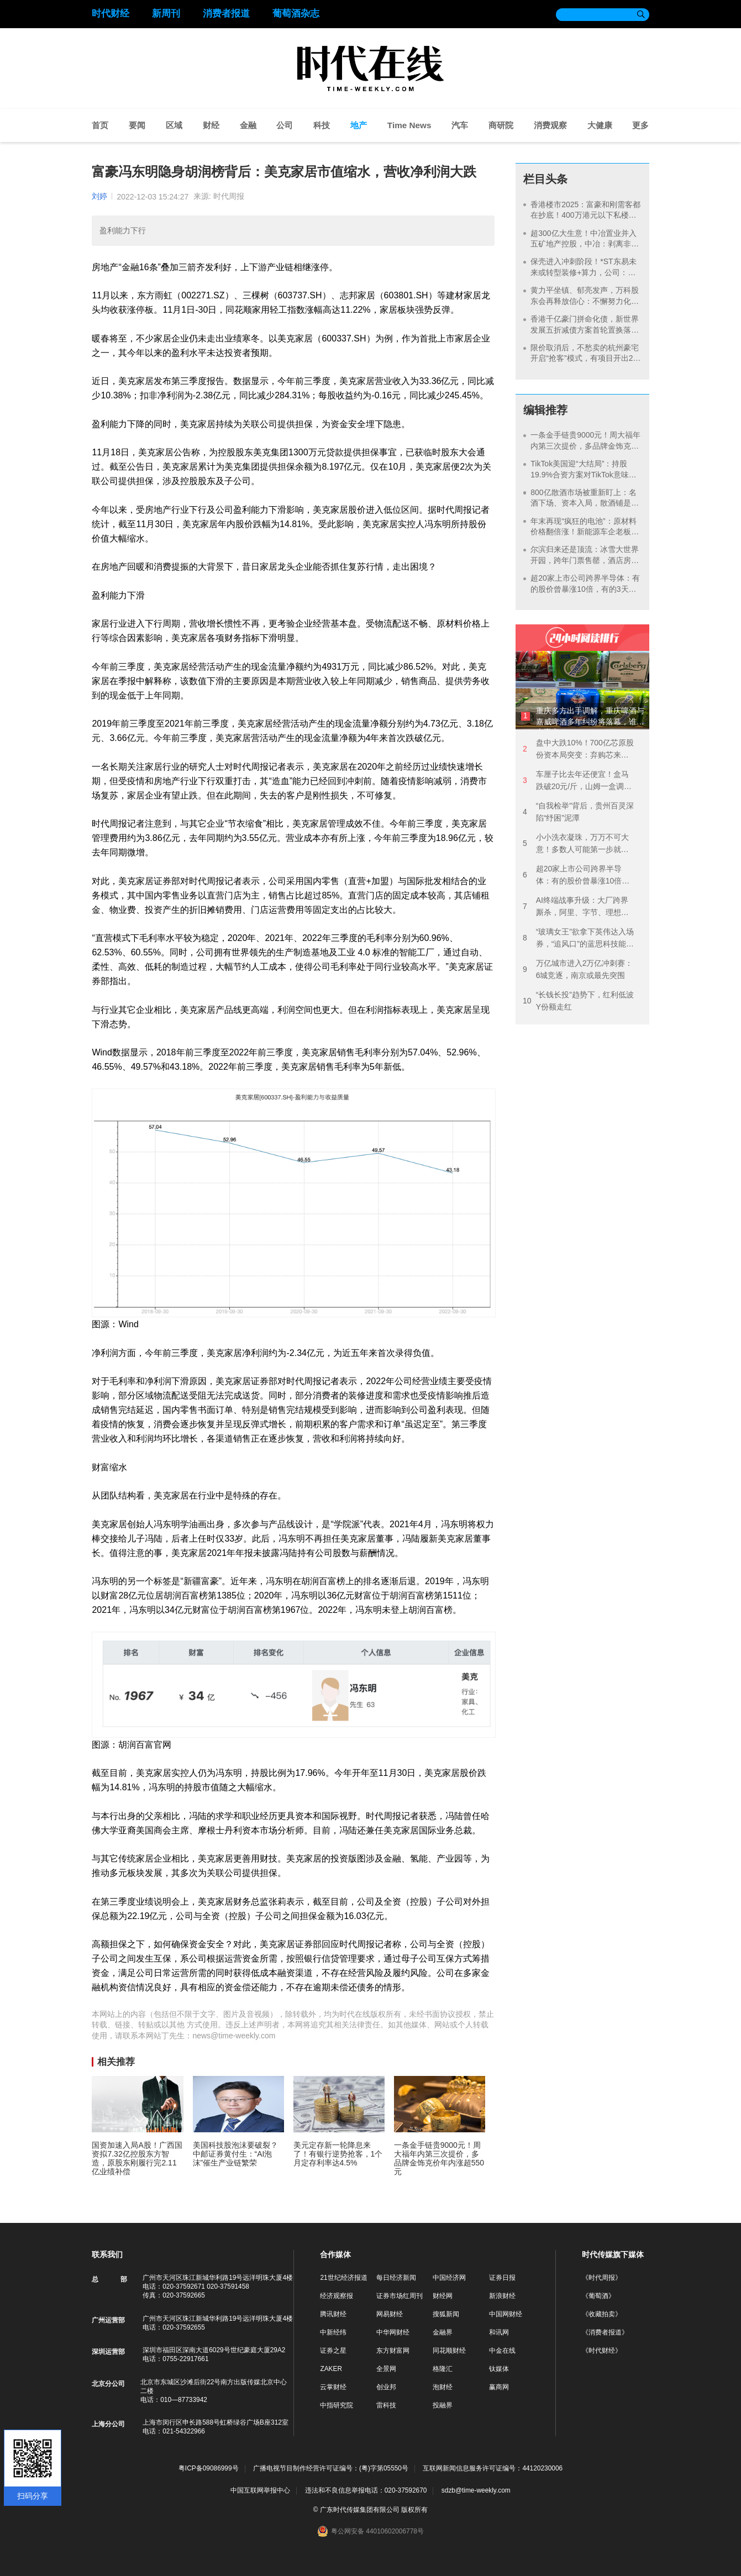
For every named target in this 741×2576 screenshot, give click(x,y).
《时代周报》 (602, 2277)
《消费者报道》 (605, 2332)
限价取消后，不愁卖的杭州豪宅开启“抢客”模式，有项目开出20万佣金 (584, 358)
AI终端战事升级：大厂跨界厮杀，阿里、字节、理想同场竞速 (576, 907)
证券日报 (502, 2277)
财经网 (443, 2296)
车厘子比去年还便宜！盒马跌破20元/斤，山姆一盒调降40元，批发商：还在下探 (577, 781)
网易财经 (389, 2314)
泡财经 (443, 2387)
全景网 (386, 2369)
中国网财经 (505, 2314)
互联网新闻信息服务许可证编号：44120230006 (493, 2468)
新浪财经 (502, 2296)
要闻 (137, 125)
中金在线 (502, 2350)
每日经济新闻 (396, 2277)
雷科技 (386, 2405)
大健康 (599, 125)
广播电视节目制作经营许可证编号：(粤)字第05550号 (330, 2468)
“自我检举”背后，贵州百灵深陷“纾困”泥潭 (578, 811)
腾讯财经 (333, 2314)
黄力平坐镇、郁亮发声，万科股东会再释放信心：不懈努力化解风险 (584, 301)
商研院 (500, 125)
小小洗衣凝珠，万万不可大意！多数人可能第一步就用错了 (576, 844)
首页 (100, 125)
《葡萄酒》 (598, 2296)
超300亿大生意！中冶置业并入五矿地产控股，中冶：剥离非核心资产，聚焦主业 (584, 244)
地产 (358, 125)
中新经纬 (333, 2332)
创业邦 (386, 2387)
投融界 (443, 2405)
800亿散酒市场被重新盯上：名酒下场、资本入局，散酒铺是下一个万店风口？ (584, 503)
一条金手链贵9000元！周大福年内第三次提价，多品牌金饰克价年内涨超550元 (585, 445)
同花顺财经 (449, 2350)
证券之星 (333, 2350)
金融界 (443, 2332)
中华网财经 (392, 2332)
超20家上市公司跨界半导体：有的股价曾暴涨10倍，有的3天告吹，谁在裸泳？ (585, 589)
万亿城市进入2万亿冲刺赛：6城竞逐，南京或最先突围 (578, 969)
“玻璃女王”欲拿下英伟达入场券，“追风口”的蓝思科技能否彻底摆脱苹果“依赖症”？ (578, 938)
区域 (174, 125)
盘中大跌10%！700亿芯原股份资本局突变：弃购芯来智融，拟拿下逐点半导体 (578, 749)
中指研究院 (336, 2405)
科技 (321, 125)
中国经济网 (449, 2277)
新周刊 (166, 13)
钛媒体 (499, 2369)
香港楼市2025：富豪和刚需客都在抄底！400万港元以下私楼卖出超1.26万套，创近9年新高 (585, 215)
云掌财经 (333, 2387)
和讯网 (499, 2332)
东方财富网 (392, 2350)
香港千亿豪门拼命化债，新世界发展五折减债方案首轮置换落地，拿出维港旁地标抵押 (584, 329)
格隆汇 (443, 2369)
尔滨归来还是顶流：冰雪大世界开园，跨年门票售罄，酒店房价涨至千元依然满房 (584, 560)
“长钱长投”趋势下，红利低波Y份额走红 (578, 1000)
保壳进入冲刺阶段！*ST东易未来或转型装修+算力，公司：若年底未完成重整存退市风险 (583, 272)
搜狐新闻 (446, 2314)
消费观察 (550, 125)
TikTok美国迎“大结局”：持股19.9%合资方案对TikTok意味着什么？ (583, 474)
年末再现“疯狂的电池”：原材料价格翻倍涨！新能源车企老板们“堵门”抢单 (583, 532)
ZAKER (331, 2369)
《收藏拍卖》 (602, 2314)
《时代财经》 (602, 2350)
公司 (284, 125)
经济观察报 (336, 2296)
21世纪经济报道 (343, 2277)
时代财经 (110, 13)
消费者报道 (226, 13)
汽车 (459, 125)
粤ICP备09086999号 (208, 2468)
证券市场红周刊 (399, 2296)
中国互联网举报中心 (260, 2490)
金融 (248, 125)
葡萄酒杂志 (295, 13)
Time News (409, 125)
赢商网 (499, 2387)
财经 (211, 125)
